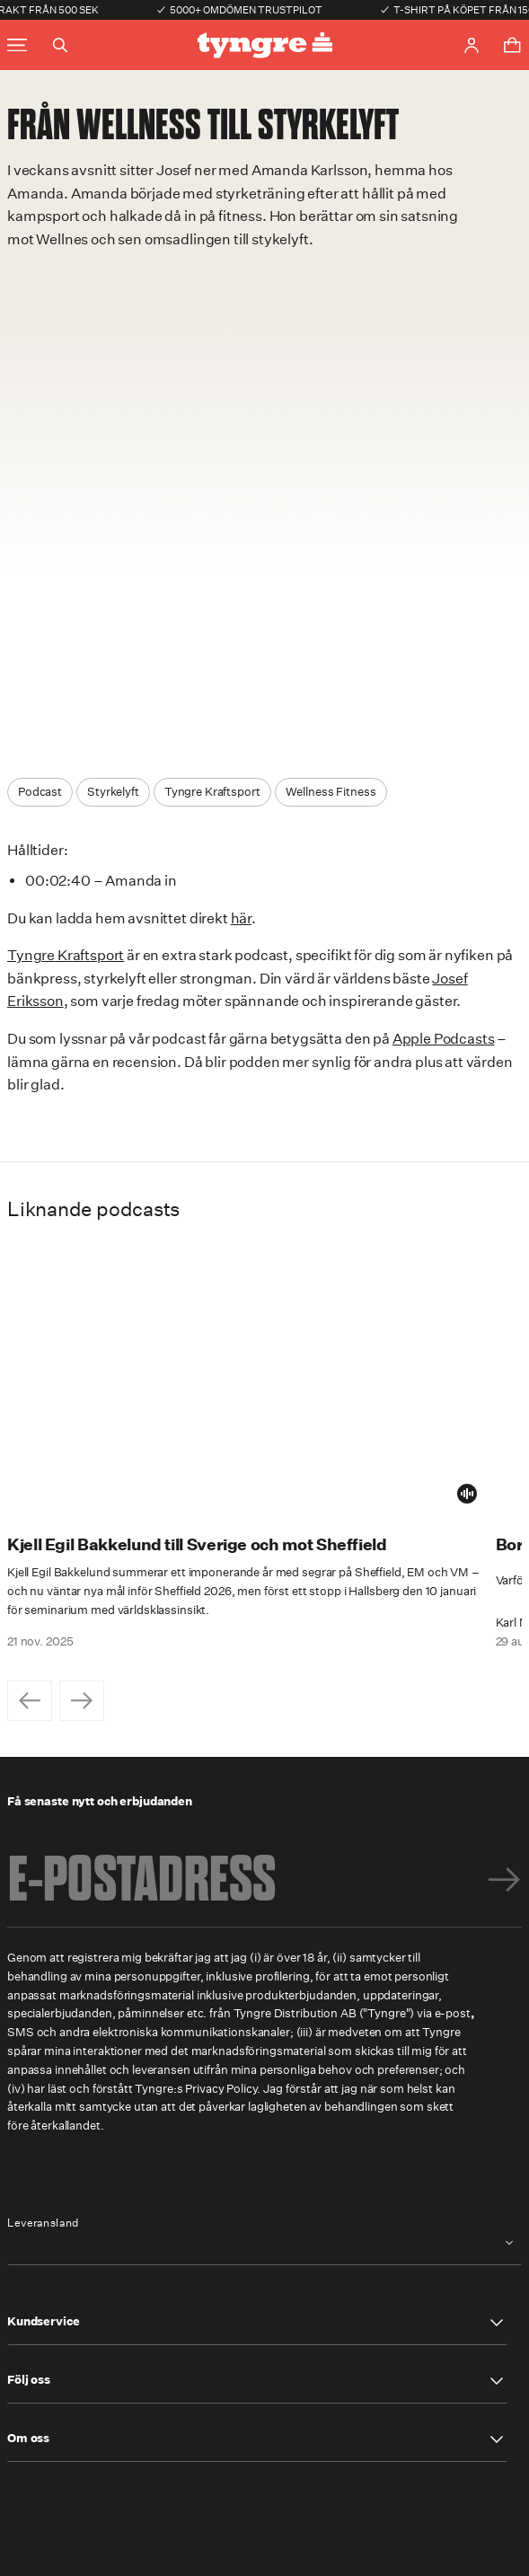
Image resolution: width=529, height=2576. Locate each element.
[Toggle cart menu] (512, 45)
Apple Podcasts (443, 1038)
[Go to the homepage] (265, 45)
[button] (257, 2322)
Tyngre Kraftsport (65, 955)
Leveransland (43, 2223)
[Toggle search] (60, 45)
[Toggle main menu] (17, 45)
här (241, 918)
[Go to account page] (471, 45)
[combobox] (264, 2243)
